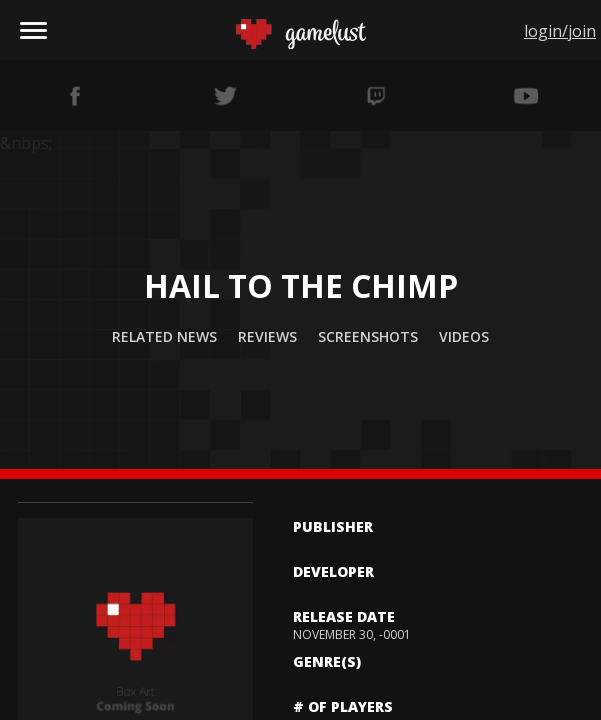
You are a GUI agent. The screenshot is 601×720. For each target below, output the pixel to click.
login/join (560, 31)
